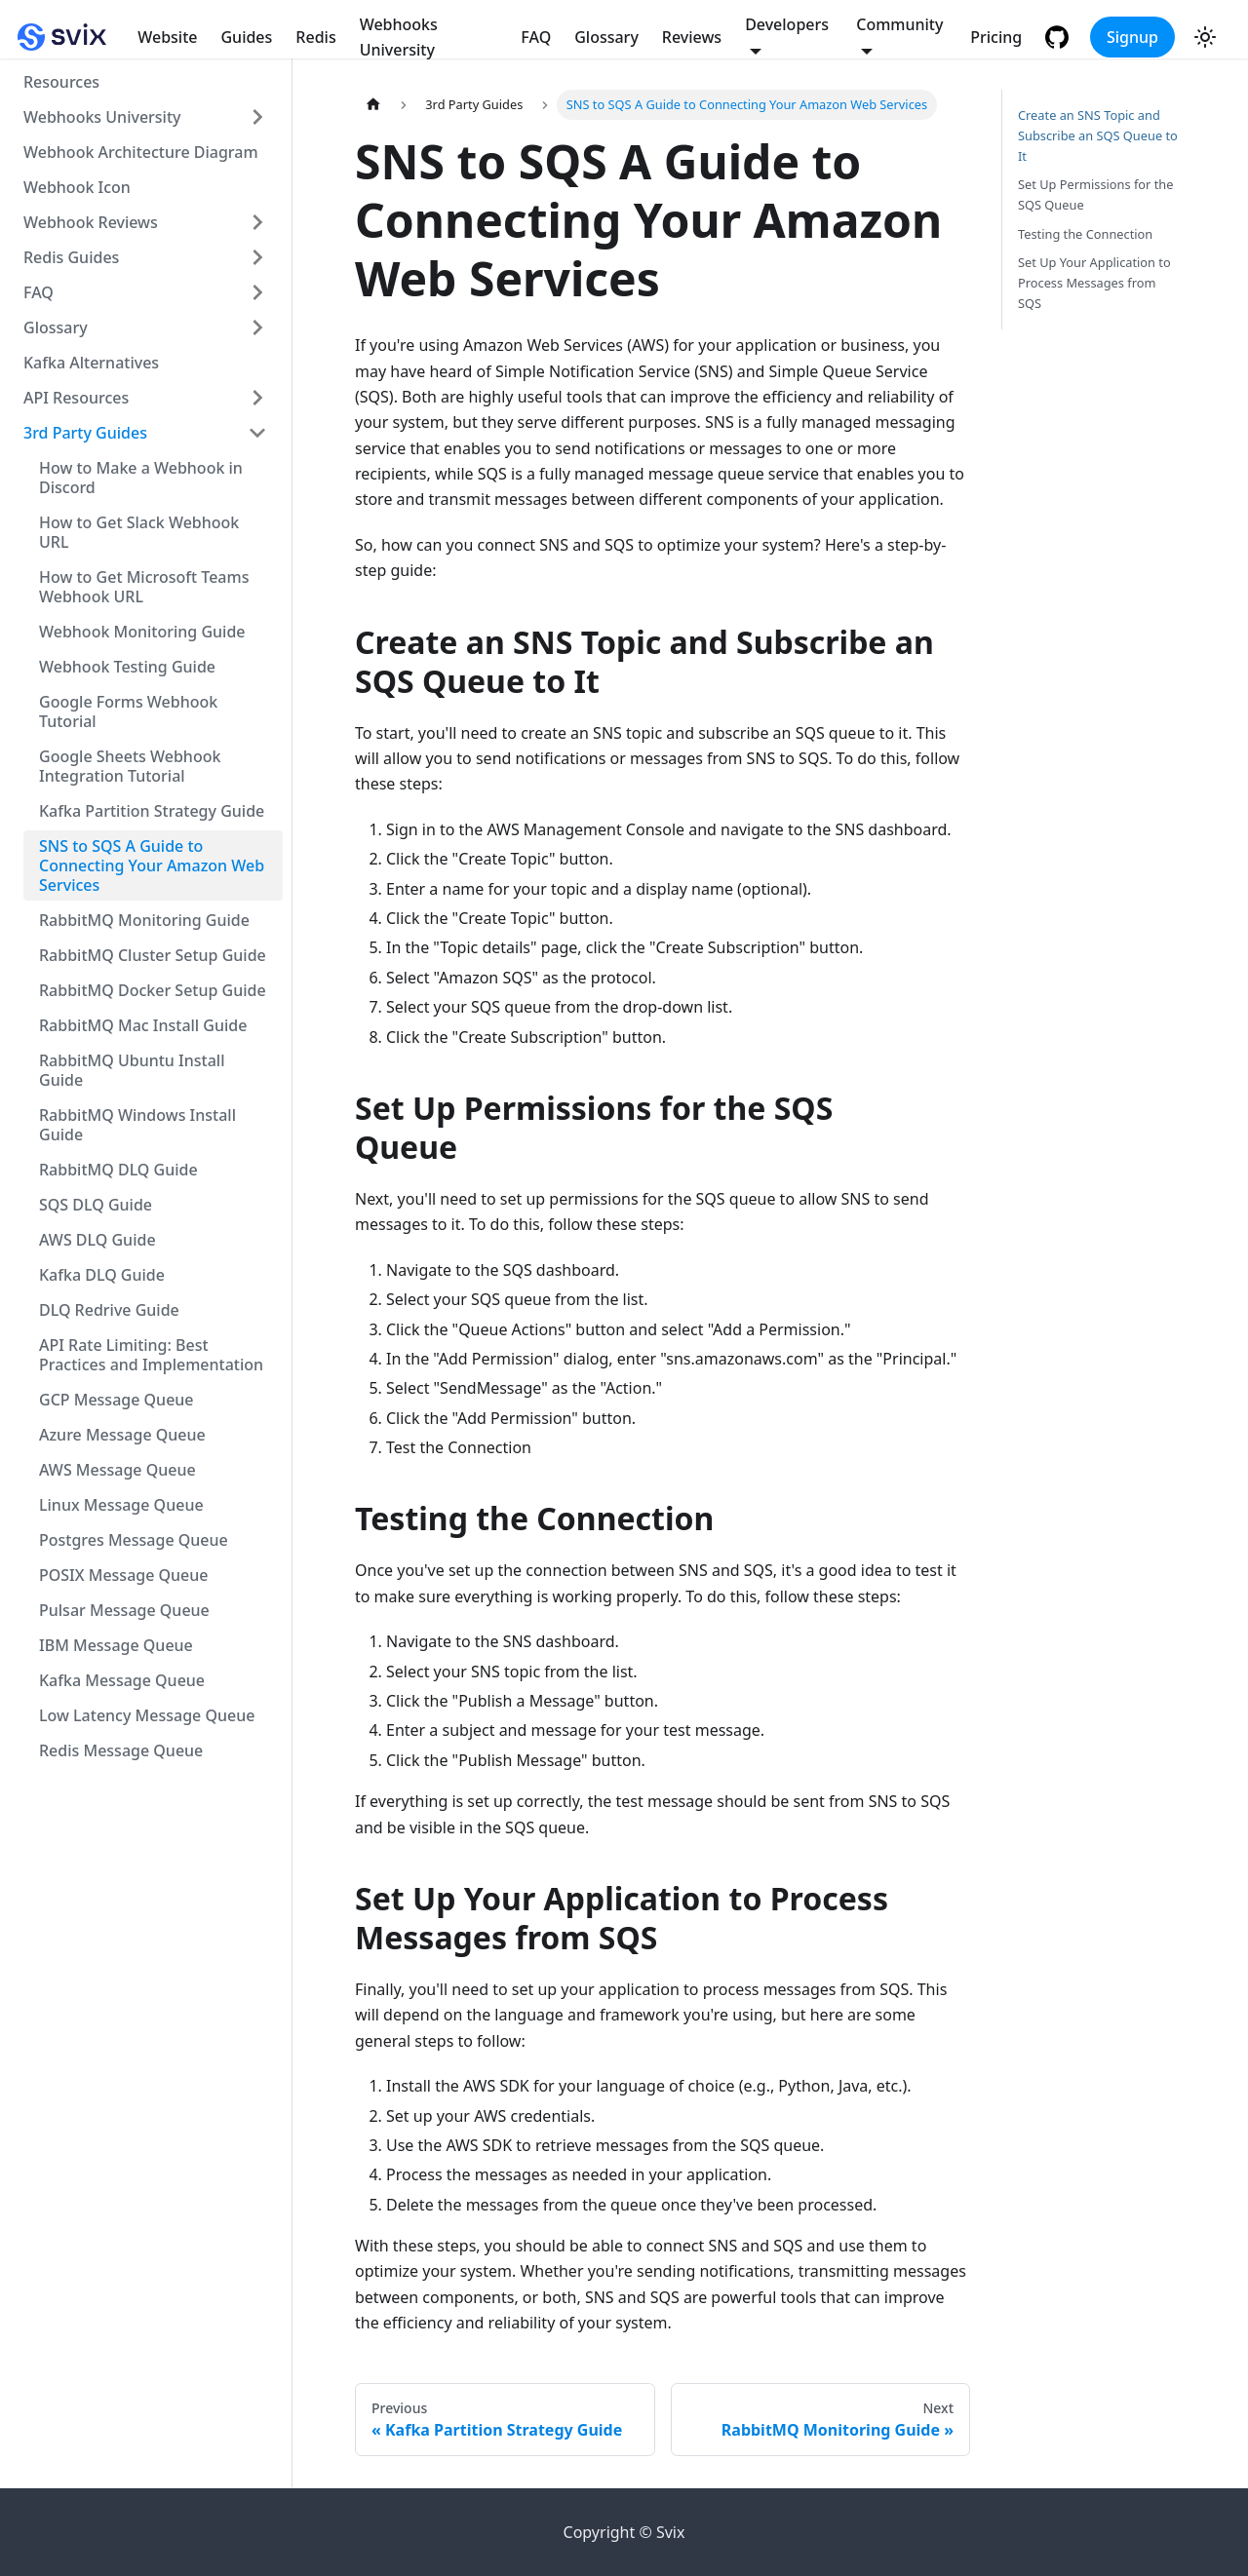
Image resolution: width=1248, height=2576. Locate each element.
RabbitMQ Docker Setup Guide (152, 990)
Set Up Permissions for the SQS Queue (1095, 194)
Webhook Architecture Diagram (140, 152)
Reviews (692, 37)
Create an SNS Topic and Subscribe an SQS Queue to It (1098, 135)
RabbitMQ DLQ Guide (118, 1169)
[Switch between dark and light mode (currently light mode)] (1205, 37)
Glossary (606, 37)
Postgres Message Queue (133, 1540)
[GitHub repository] (1059, 37)
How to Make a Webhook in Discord (141, 477)
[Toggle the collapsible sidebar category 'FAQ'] (257, 292)
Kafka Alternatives (91, 362)
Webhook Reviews (90, 222)
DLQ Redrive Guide (109, 1310)
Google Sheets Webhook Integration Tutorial (129, 766)
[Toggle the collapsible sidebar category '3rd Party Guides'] (257, 432)
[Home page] (373, 105)
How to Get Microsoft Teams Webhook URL (144, 586)
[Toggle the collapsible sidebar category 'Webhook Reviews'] (257, 222)
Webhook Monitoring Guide (142, 631)
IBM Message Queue (116, 1645)
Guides (246, 37)
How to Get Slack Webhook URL (139, 532)
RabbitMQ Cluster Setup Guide (152, 955)
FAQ (536, 37)
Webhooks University (399, 37)
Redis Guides (71, 257)
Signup (1132, 37)
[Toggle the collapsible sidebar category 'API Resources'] (257, 397)
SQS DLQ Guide (95, 1204)
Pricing (996, 37)
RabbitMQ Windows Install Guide (137, 1124)
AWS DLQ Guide (97, 1239)
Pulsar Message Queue (124, 1610)
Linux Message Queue (121, 1505)
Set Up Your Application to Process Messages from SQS (1094, 282)
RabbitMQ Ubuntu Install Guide (131, 1070)
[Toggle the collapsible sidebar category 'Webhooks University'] (257, 117)
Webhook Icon (77, 187)
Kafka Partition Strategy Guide (151, 811)
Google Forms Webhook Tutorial (128, 711)
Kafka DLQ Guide (102, 1275)
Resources (61, 82)
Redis (315, 37)
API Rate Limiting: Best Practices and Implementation (151, 1354)
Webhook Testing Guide (127, 666)
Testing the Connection (1085, 234)
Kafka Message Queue (122, 1680)
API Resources (76, 397)
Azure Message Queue (122, 1434)
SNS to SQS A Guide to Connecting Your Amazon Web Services (151, 865)
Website (167, 37)
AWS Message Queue (117, 1469)
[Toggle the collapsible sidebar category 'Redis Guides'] (257, 257)
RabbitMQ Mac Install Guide (143, 1025)
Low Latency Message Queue (146, 1715)
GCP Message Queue (116, 1399)
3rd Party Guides (85, 432)
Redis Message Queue (121, 1750)
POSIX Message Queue (124, 1575)
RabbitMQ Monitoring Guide (144, 920)
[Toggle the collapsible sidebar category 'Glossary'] (257, 327)
